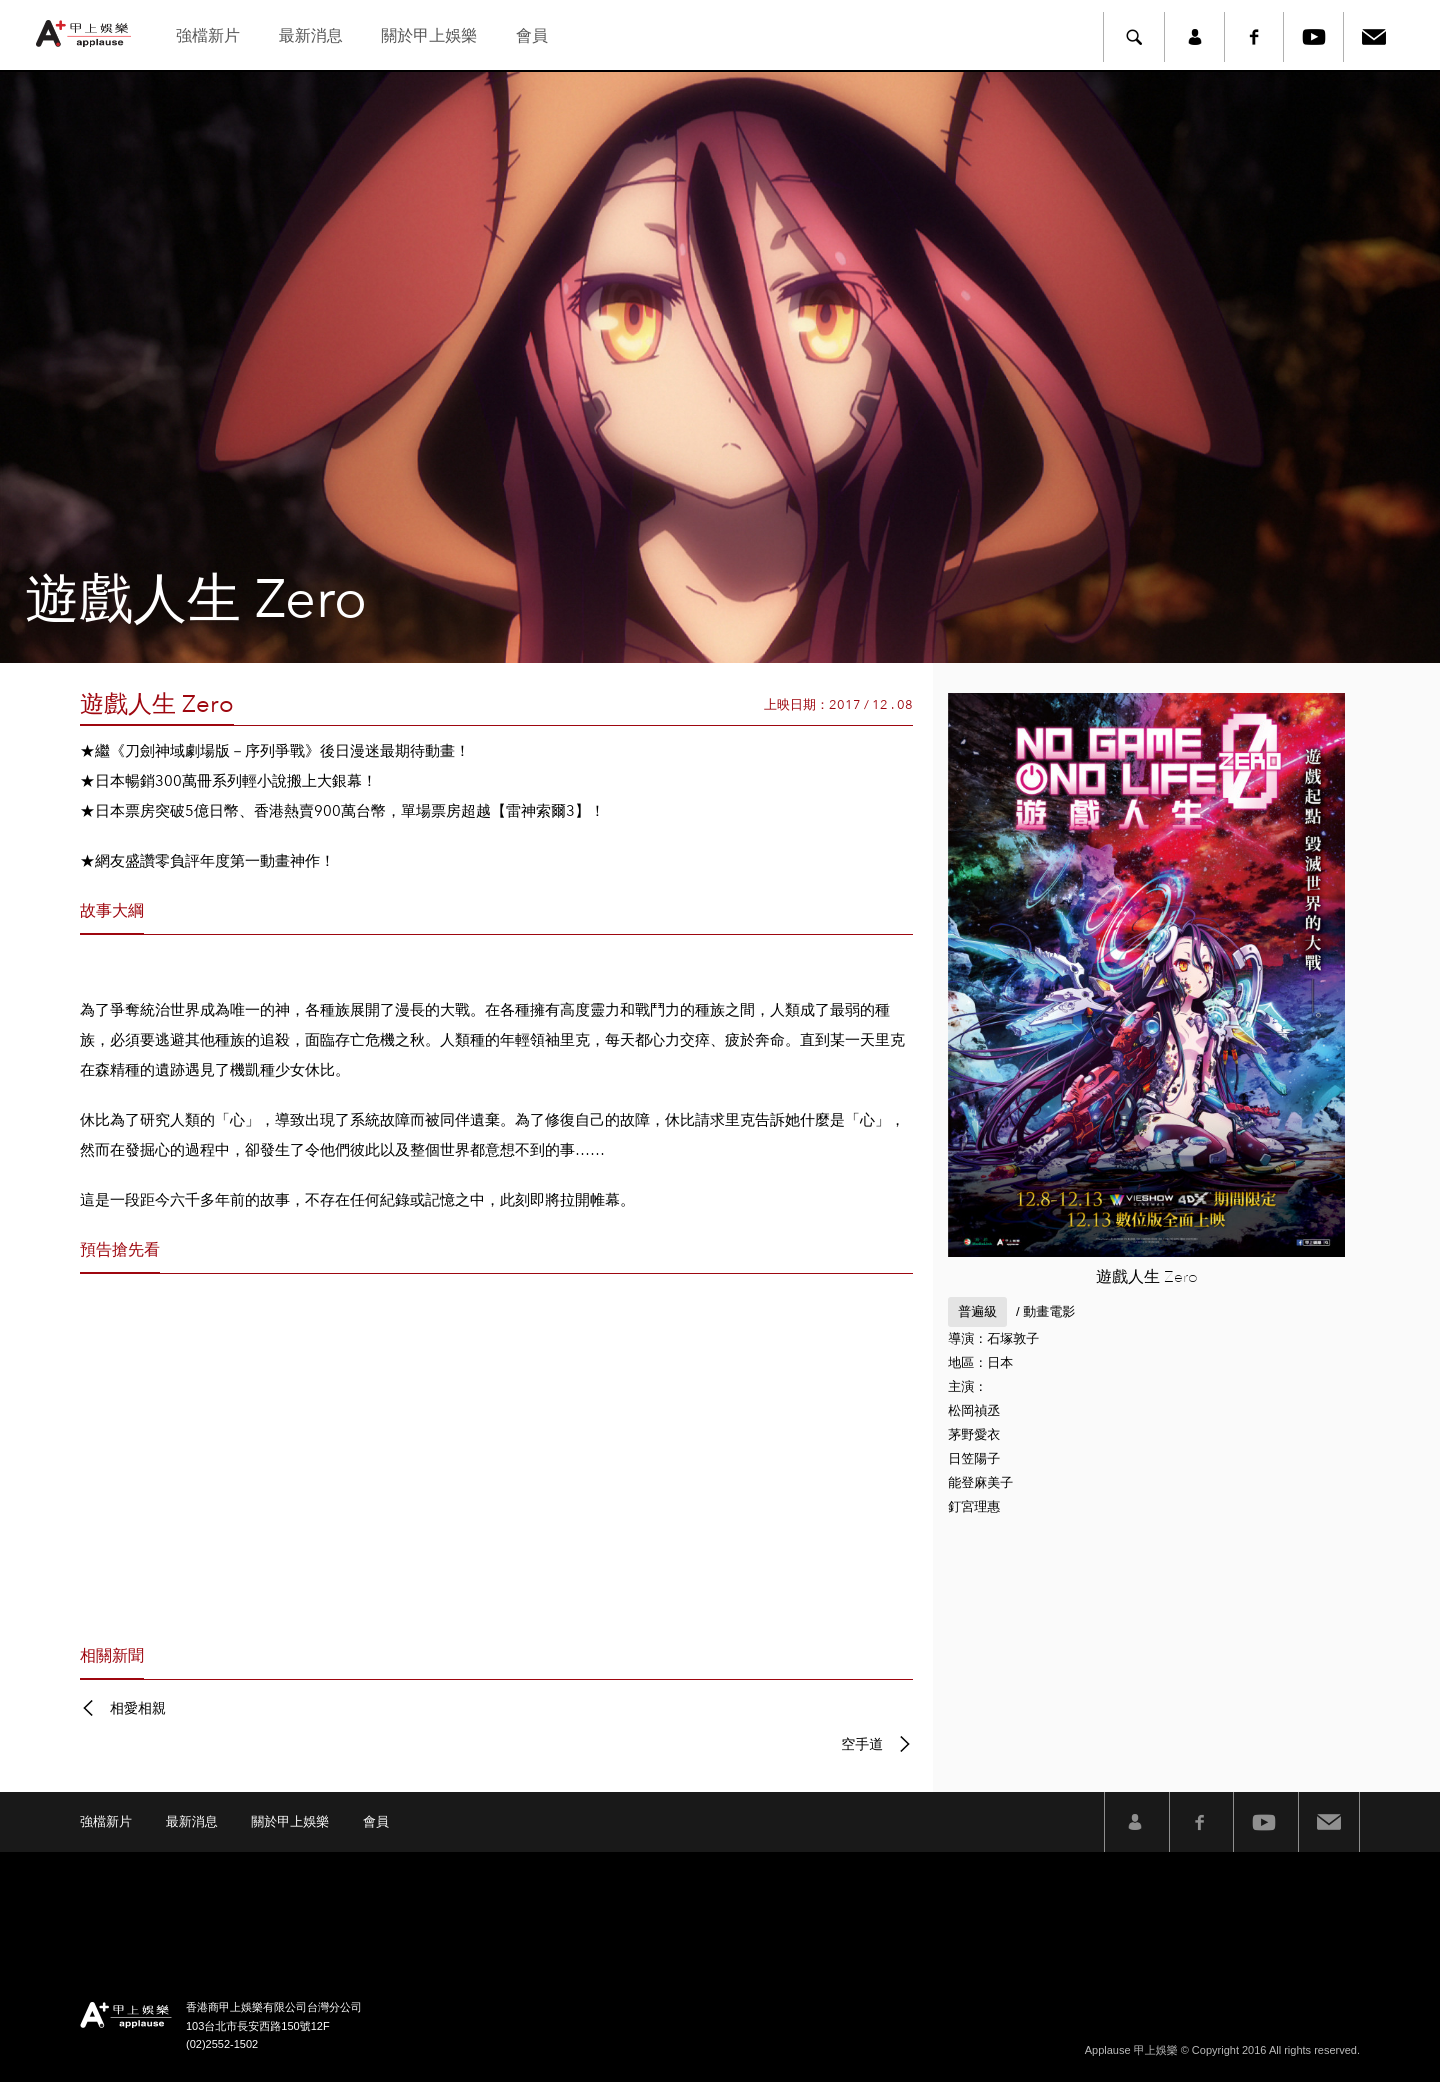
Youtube (1314, 37)
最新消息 (311, 35)
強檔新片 (208, 35)
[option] (720, 367)
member (1194, 37)
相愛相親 (138, 1708)
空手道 (862, 1744)
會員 (532, 35)
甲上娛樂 (86, 33)
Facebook (1254, 37)
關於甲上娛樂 (429, 35)
